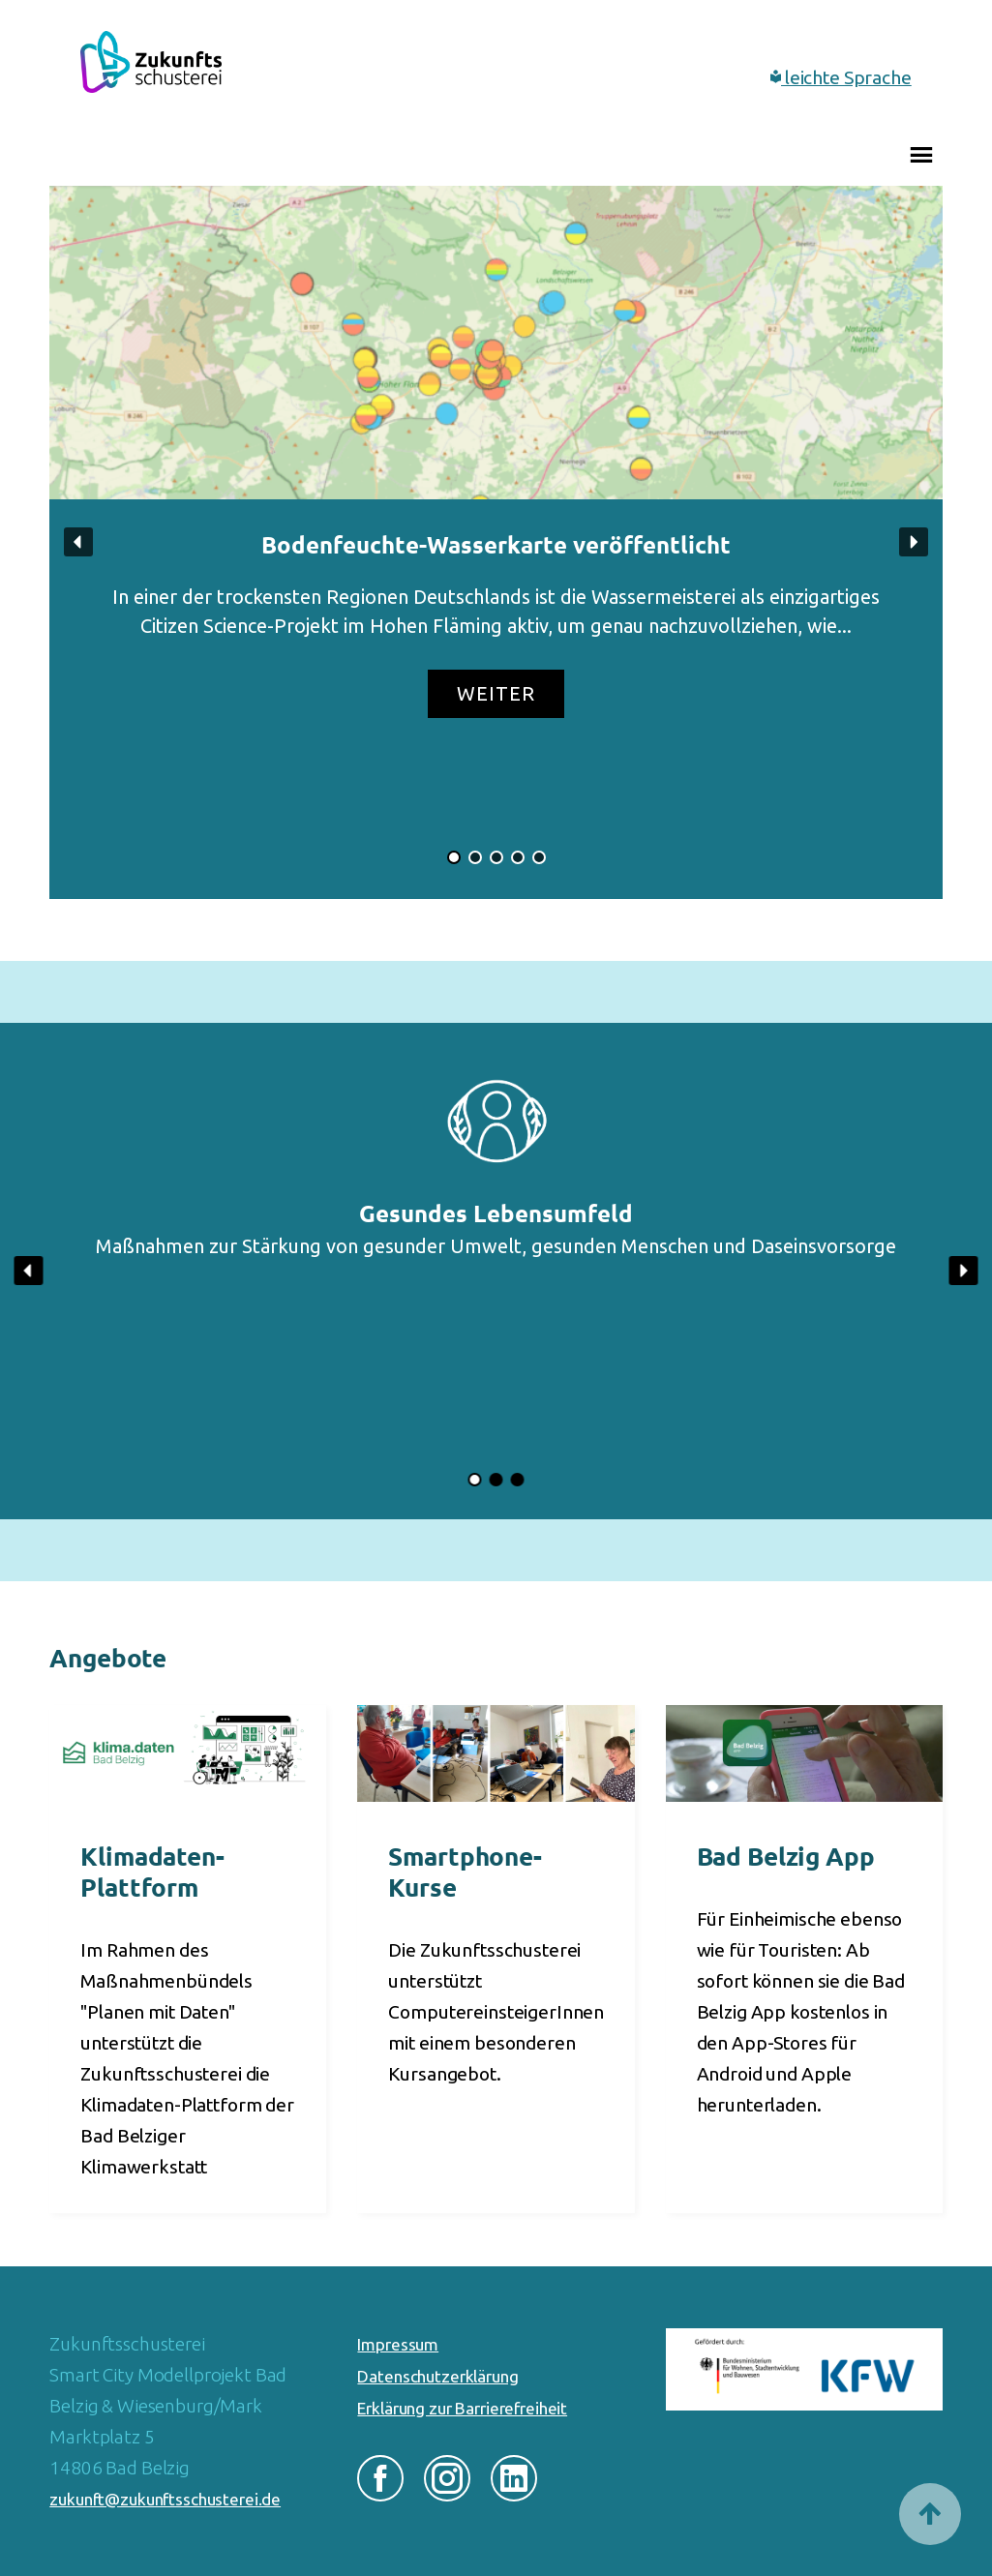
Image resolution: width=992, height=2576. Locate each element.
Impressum (397, 2344)
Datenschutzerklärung (437, 2376)
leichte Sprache (841, 77)
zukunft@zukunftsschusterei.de (165, 2499)
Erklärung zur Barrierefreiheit (462, 2408)
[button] (496, 542)
